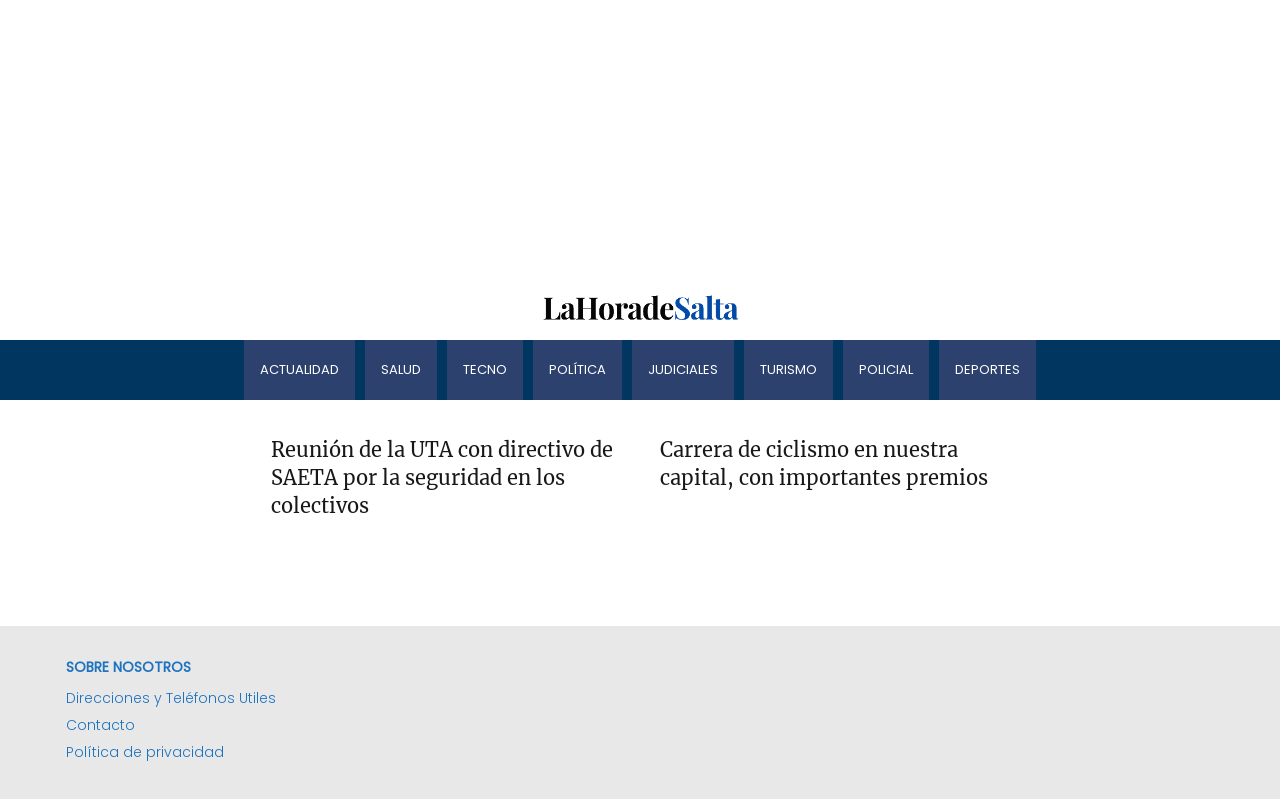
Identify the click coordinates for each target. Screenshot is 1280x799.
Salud (401, 369)
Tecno (485, 369)
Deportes (987, 369)
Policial (886, 369)
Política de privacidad (145, 752)
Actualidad (299, 369)
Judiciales (683, 369)
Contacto (100, 725)
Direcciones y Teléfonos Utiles (171, 698)
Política (577, 369)
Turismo (788, 369)
